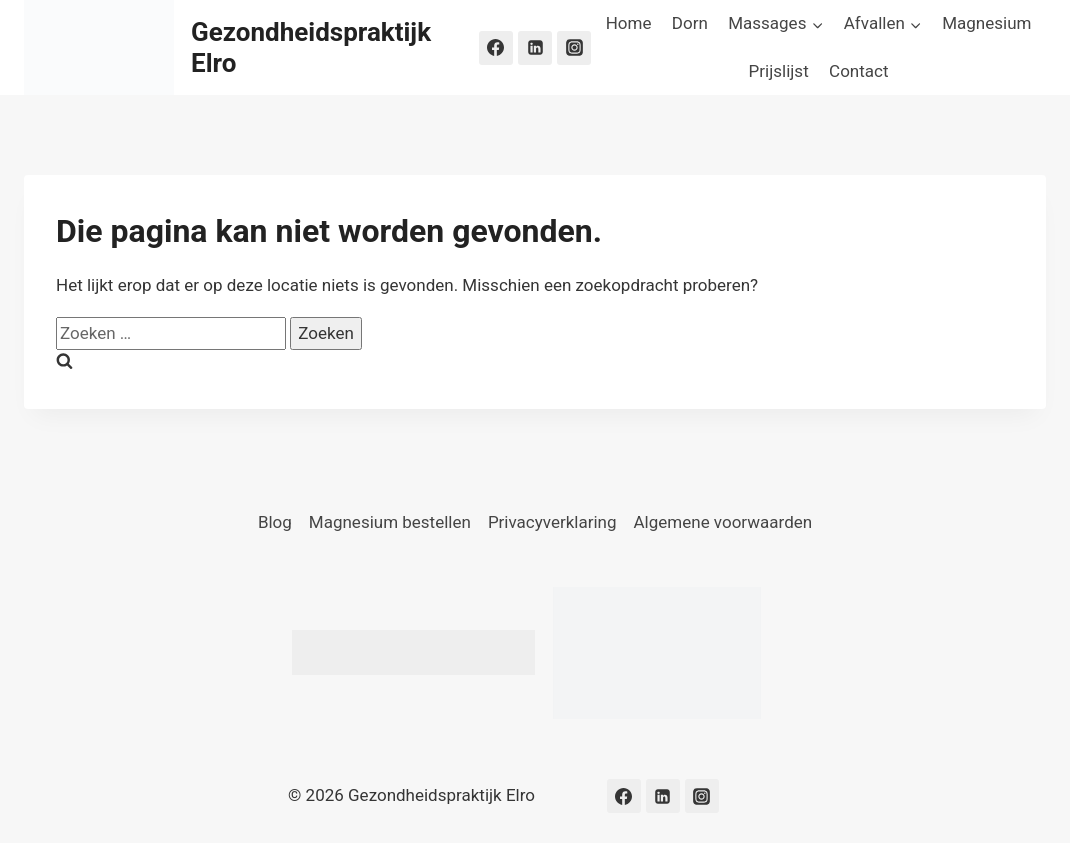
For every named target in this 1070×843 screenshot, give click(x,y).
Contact (858, 71)
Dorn (690, 23)
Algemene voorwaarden (723, 522)
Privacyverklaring (552, 522)
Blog (275, 522)
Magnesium (986, 23)
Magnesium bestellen (390, 522)
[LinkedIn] (535, 48)
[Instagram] (574, 48)
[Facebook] (496, 48)
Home (629, 23)
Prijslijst (779, 71)
